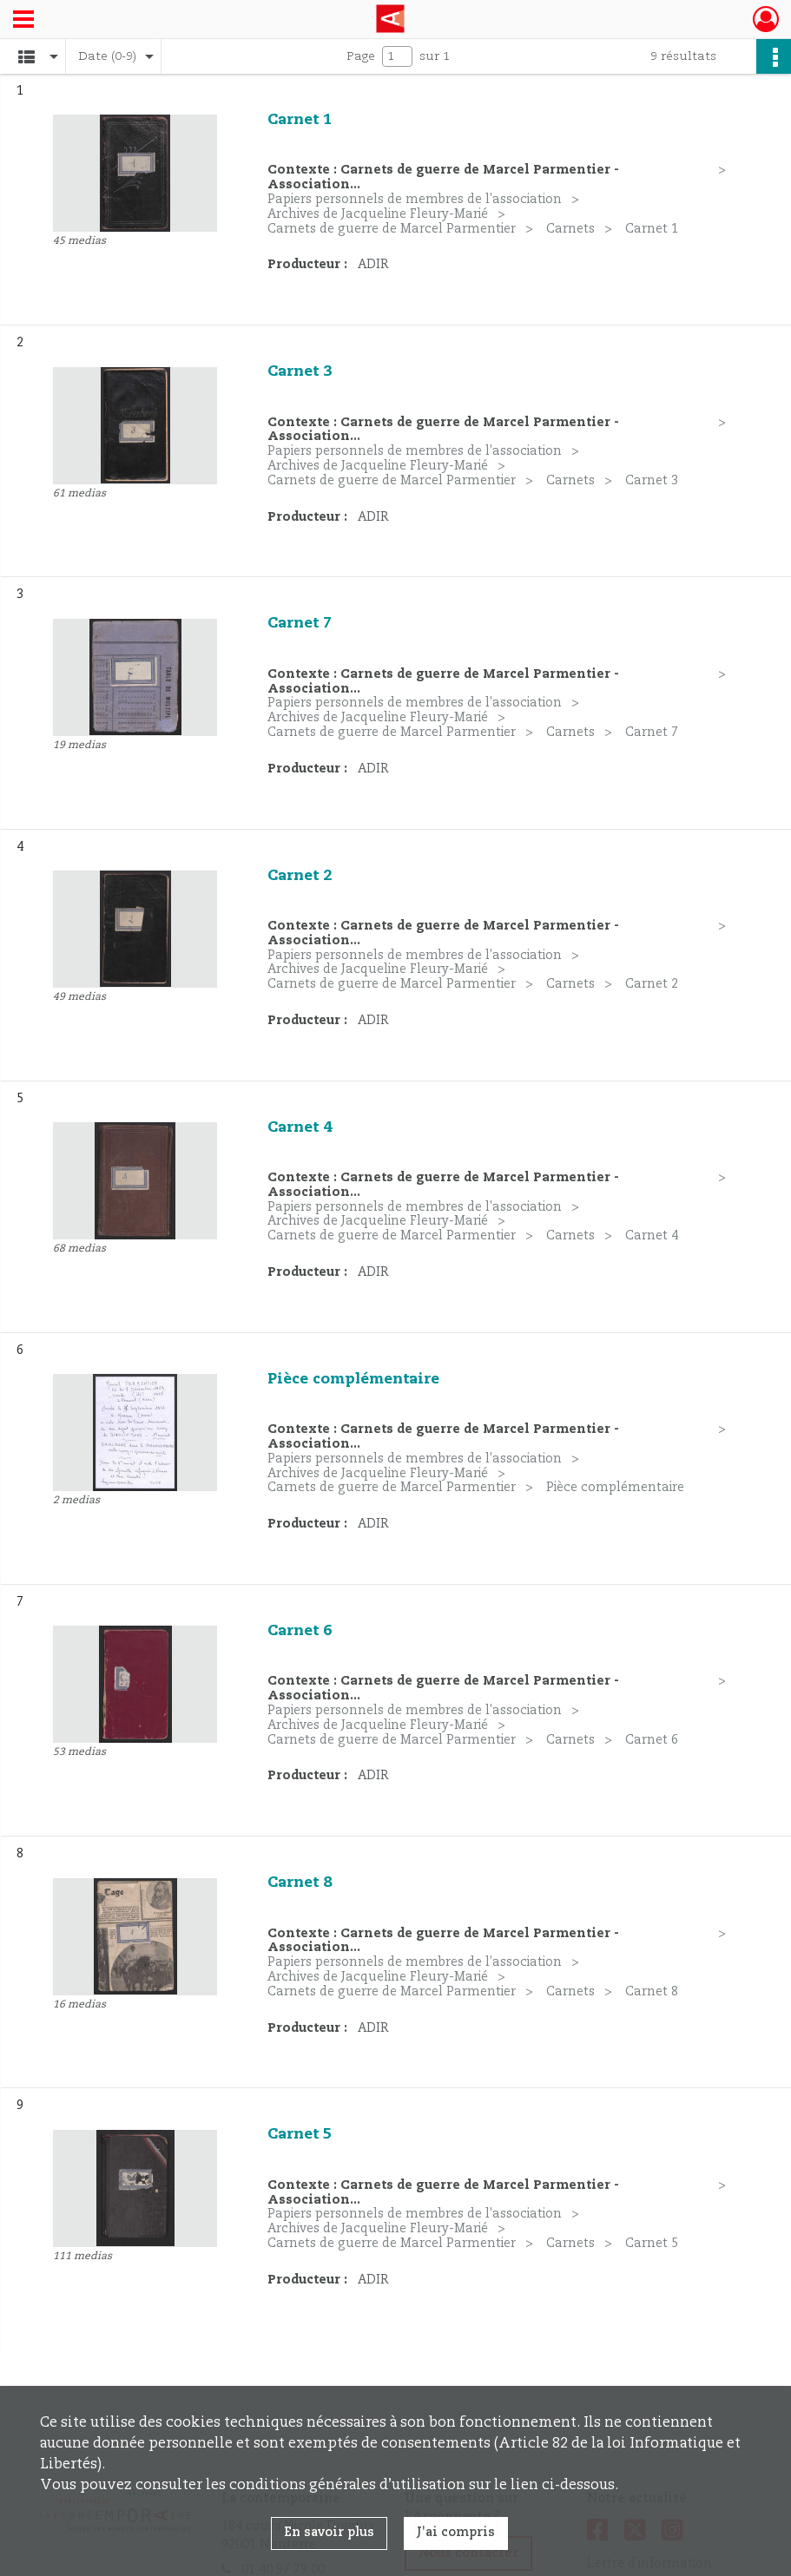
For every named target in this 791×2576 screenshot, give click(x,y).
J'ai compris (456, 2533)
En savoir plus (329, 2533)
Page (360, 56)
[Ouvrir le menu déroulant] (23, 20)
